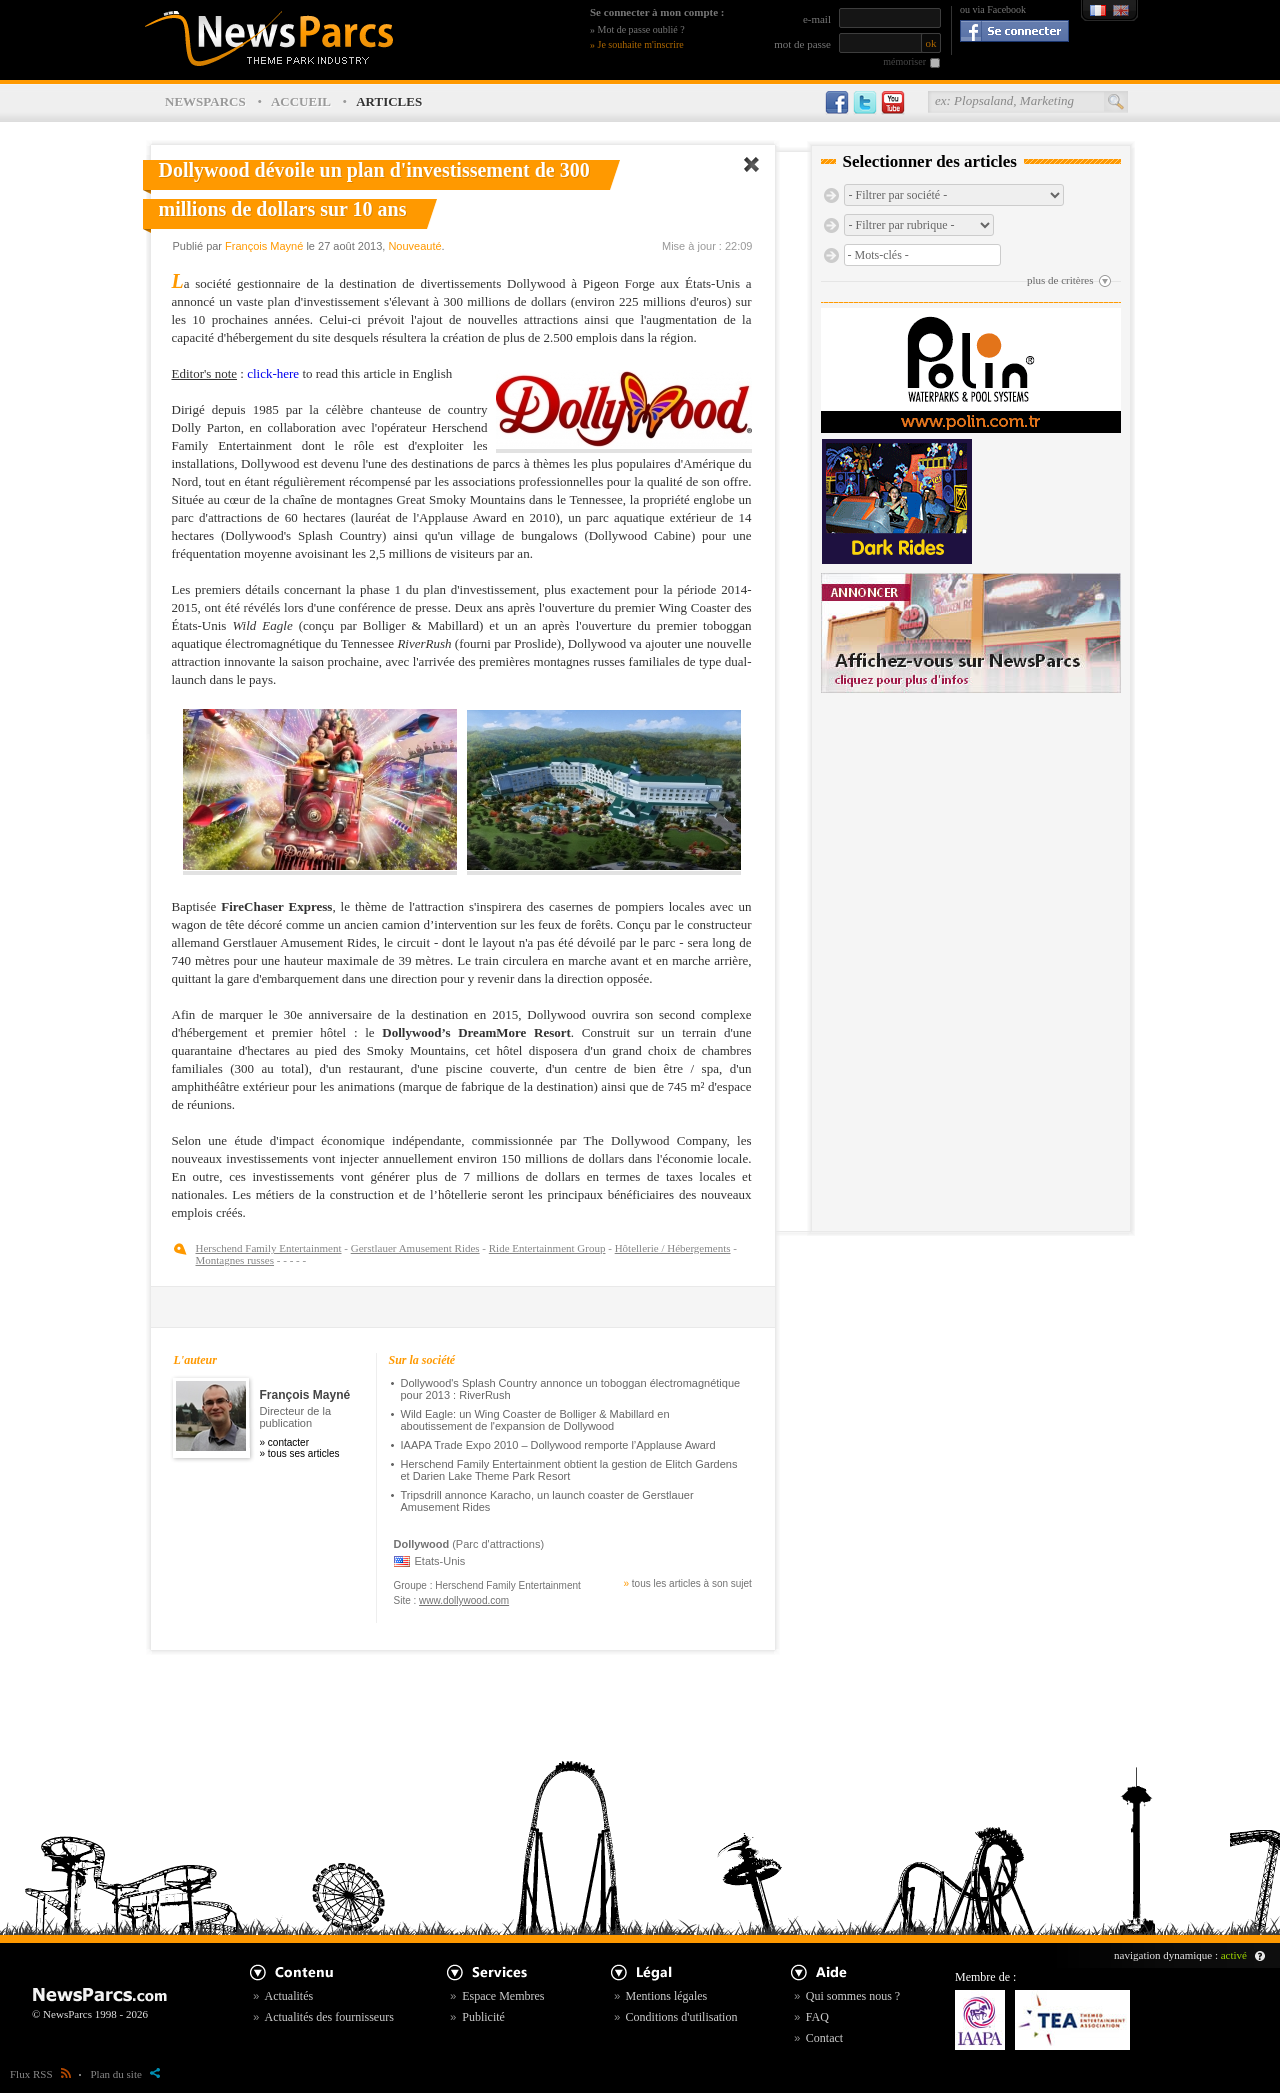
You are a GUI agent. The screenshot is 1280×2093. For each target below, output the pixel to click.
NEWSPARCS (205, 101)
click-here (273, 373)
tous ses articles (304, 1453)
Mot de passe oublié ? (641, 29)
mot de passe (802, 44)
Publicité (483, 2017)
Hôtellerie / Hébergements (673, 1248)
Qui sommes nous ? (853, 1996)
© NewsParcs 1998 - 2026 (90, 2014)
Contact (824, 2038)
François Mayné (264, 246)
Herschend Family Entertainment (269, 1248)
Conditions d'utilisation (682, 2017)
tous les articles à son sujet (692, 1583)
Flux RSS (40, 2074)
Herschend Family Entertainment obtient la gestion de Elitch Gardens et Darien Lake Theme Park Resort (569, 1470)
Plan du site (125, 2074)
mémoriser (904, 61)
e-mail (817, 19)
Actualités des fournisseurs (329, 2017)
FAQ (817, 2017)
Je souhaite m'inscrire (641, 44)
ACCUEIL (301, 101)
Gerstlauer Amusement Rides (415, 1248)
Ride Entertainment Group (547, 1248)
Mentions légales (667, 1996)
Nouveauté (414, 246)
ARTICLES (389, 101)
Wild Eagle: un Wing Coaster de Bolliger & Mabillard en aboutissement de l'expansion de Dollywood (535, 1420)
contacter (288, 1442)
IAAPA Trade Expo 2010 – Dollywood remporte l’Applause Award (558, 1445)
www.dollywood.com (464, 1600)
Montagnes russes (235, 1260)
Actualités (289, 1996)
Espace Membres (503, 1996)
